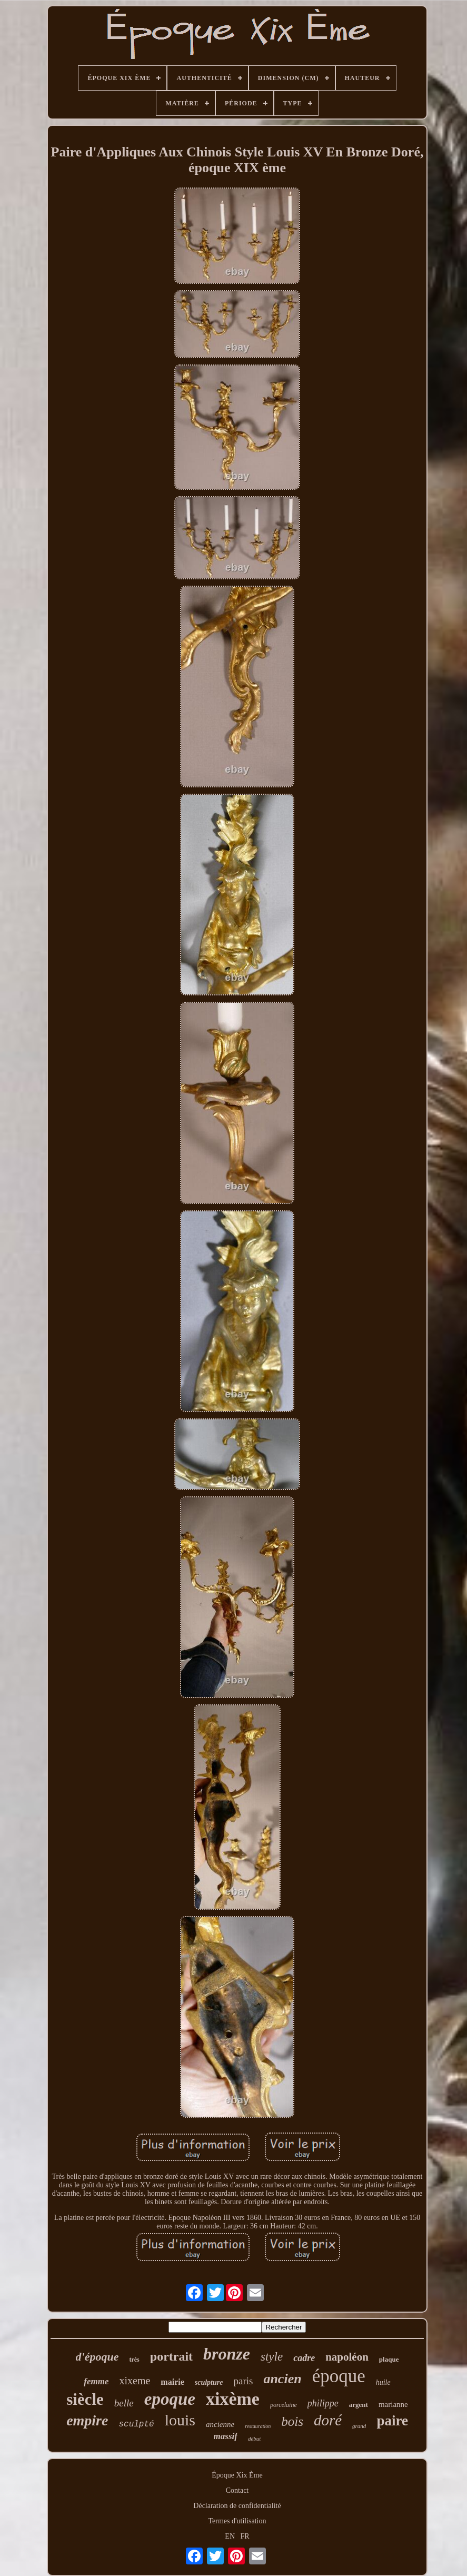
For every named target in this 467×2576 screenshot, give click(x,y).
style (272, 2356)
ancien (282, 2378)
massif (225, 2436)
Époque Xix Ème (237, 2475)
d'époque (97, 2356)
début (254, 2438)
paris (243, 2380)
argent (358, 2405)
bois (292, 2421)
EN (230, 2536)
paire (392, 2421)
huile (383, 2382)
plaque (389, 2359)
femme (96, 2381)
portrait (171, 2356)
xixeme (134, 2380)
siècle (85, 2399)
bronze (226, 2353)
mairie (172, 2381)
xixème (233, 2399)
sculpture (209, 2382)
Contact (237, 2490)
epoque (169, 2399)
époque (338, 2376)
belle (124, 2403)
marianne (393, 2404)
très (134, 2359)
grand (359, 2426)
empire (87, 2420)
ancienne (220, 2424)
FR (245, 2536)
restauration (258, 2426)
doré (328, 2420)
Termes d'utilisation (237, 2521)
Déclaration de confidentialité (237, 2506)
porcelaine (283, 2405)
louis (180, 2420)
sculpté (136, 2424)
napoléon (347, 2357)
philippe (323, 2403)
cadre (304, 2358)
